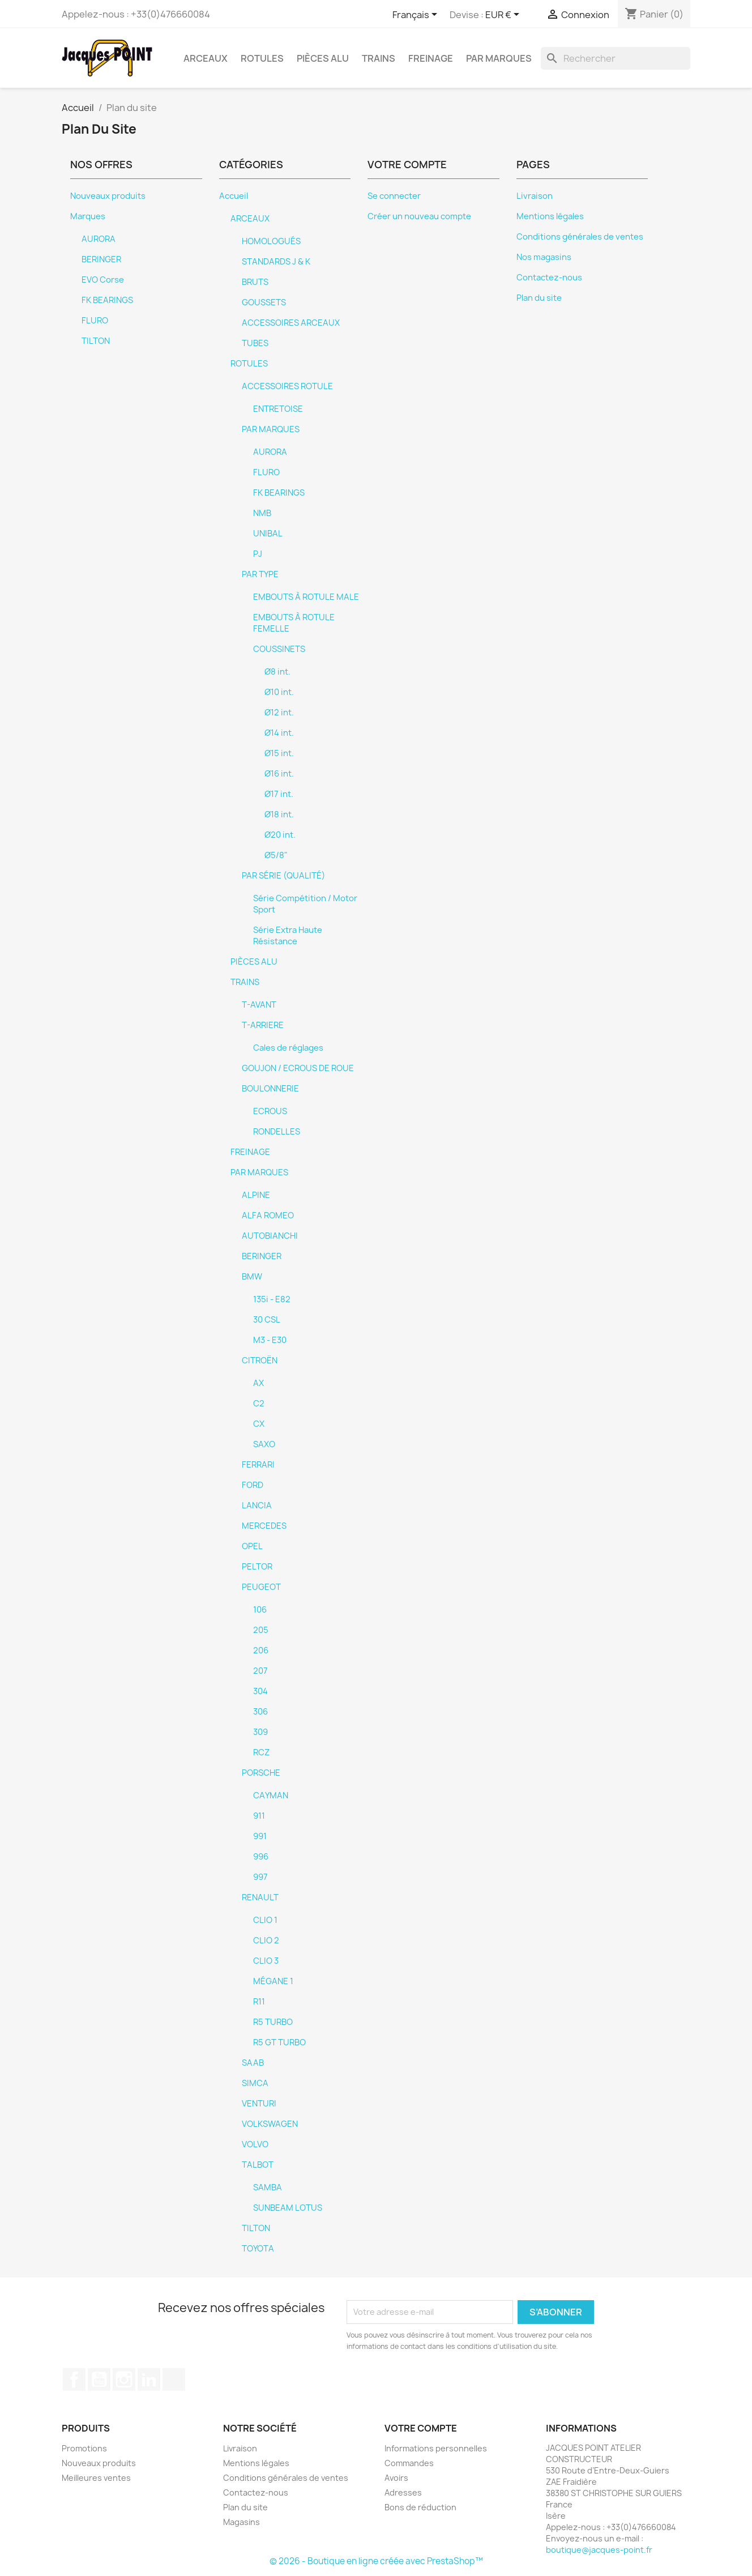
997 (260, 1877)
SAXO (264, 1444)
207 (260, 1671)
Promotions (84, 2448)
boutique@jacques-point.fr (599, 2549)
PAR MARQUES (499, 58)
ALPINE (256, 1195)
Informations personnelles (435, 2448)
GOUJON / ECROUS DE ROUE (298, 1068)
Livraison (534, 196)
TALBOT (258, 2164)
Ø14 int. (279, 733)
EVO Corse (103, 279)
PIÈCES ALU (323, 58)
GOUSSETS (264, 302)
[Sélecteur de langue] (416, 15)
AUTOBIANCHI (270, 1236)
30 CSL (266, 1319)
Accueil (233, 196)
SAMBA (267, 2187)
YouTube (99, 2379)
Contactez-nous (549, 277)
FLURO (95, 320)
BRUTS (255, 282)
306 (260, 1711)
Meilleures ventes (96, 2477)
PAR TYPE (260, 574)
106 (260, 1609)
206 (260, 1650)
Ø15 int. (279, 753)
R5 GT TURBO (279, 2042)
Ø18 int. (279, 814)
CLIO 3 (266, 1961)
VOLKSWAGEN (270, 2124)
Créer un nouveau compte (419, 216)
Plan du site (539, 298)
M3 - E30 (270, 1340)
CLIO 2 (266, 1940)
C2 (258, 1403)
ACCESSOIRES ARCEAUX (291, 323)
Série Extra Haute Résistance (287, 935)
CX (258, 1424)
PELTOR (257, 1566)
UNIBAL (268, 533)
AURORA (99, 239)
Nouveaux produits (108, 196)
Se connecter (394, 196)
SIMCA (255, 2083)
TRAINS (378, 58)
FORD (252, 1485)
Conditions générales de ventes (579, 236)
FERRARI (258, 1464)
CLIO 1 (265, 1920)
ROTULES (262, 58)
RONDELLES (276, 1131)
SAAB (253, 2063)
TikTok (174, 2379)
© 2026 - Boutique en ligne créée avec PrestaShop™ (376, 2561)
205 (260, 1630)
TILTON (96, 341)
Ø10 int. (279, 692)
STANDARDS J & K (276, 261)
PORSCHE (261, 1773)
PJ (257, 554)
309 (260, 1732)
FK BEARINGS (107, 300)
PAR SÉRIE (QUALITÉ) (283, 875)
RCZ (261, 1752)
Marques (87, 216)
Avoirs (396, 2477)
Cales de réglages (288, 1048)
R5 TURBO (273, 2022)
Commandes (409, 2463)
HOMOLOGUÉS (271, 241)
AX (258, 1383)
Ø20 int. (280, 835)
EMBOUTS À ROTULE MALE (306, 597)
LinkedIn (149, 2379)
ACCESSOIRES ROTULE (287, 386)
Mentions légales (550, 216)
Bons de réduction (420, 2507)
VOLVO (255, 2144)
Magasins (241, 2522)
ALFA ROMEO (268, 1215)
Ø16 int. (279, 773)
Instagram (124, 2379)
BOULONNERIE (270, 1088)
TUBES (255, 343)
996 (260, 1856)
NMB (262, 513)
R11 (259, 2001)
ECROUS (270, 1111)
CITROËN (259, 1360)
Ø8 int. (277, 671)
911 (259, 1816)
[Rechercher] (615, 58)
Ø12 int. (279, 712)
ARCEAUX (205, 58)
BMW (252, 1276)
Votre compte (420, 2428)
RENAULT (260, 1897)
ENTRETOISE (278, 409)
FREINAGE (430, 58)
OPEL (252, 1546)
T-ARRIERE (263, 1025)
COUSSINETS (279, 649)
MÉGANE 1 (273, 1981)
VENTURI (259, 2103)
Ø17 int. (278, 794)
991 (260, 1836)
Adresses (403, 2492)
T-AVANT (259, 1004)
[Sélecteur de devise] (504, 15)
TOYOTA (258, 2248)
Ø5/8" (276, 855)
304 (260, 1691)
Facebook (74, 2379)
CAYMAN (270, 1795)
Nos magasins (543, 257)
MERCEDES (264, 1526)
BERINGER (101, 259)
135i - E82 (271, 1299)
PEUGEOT (261, 1587)
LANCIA (257, 1505)
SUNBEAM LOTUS (287, 2208)
